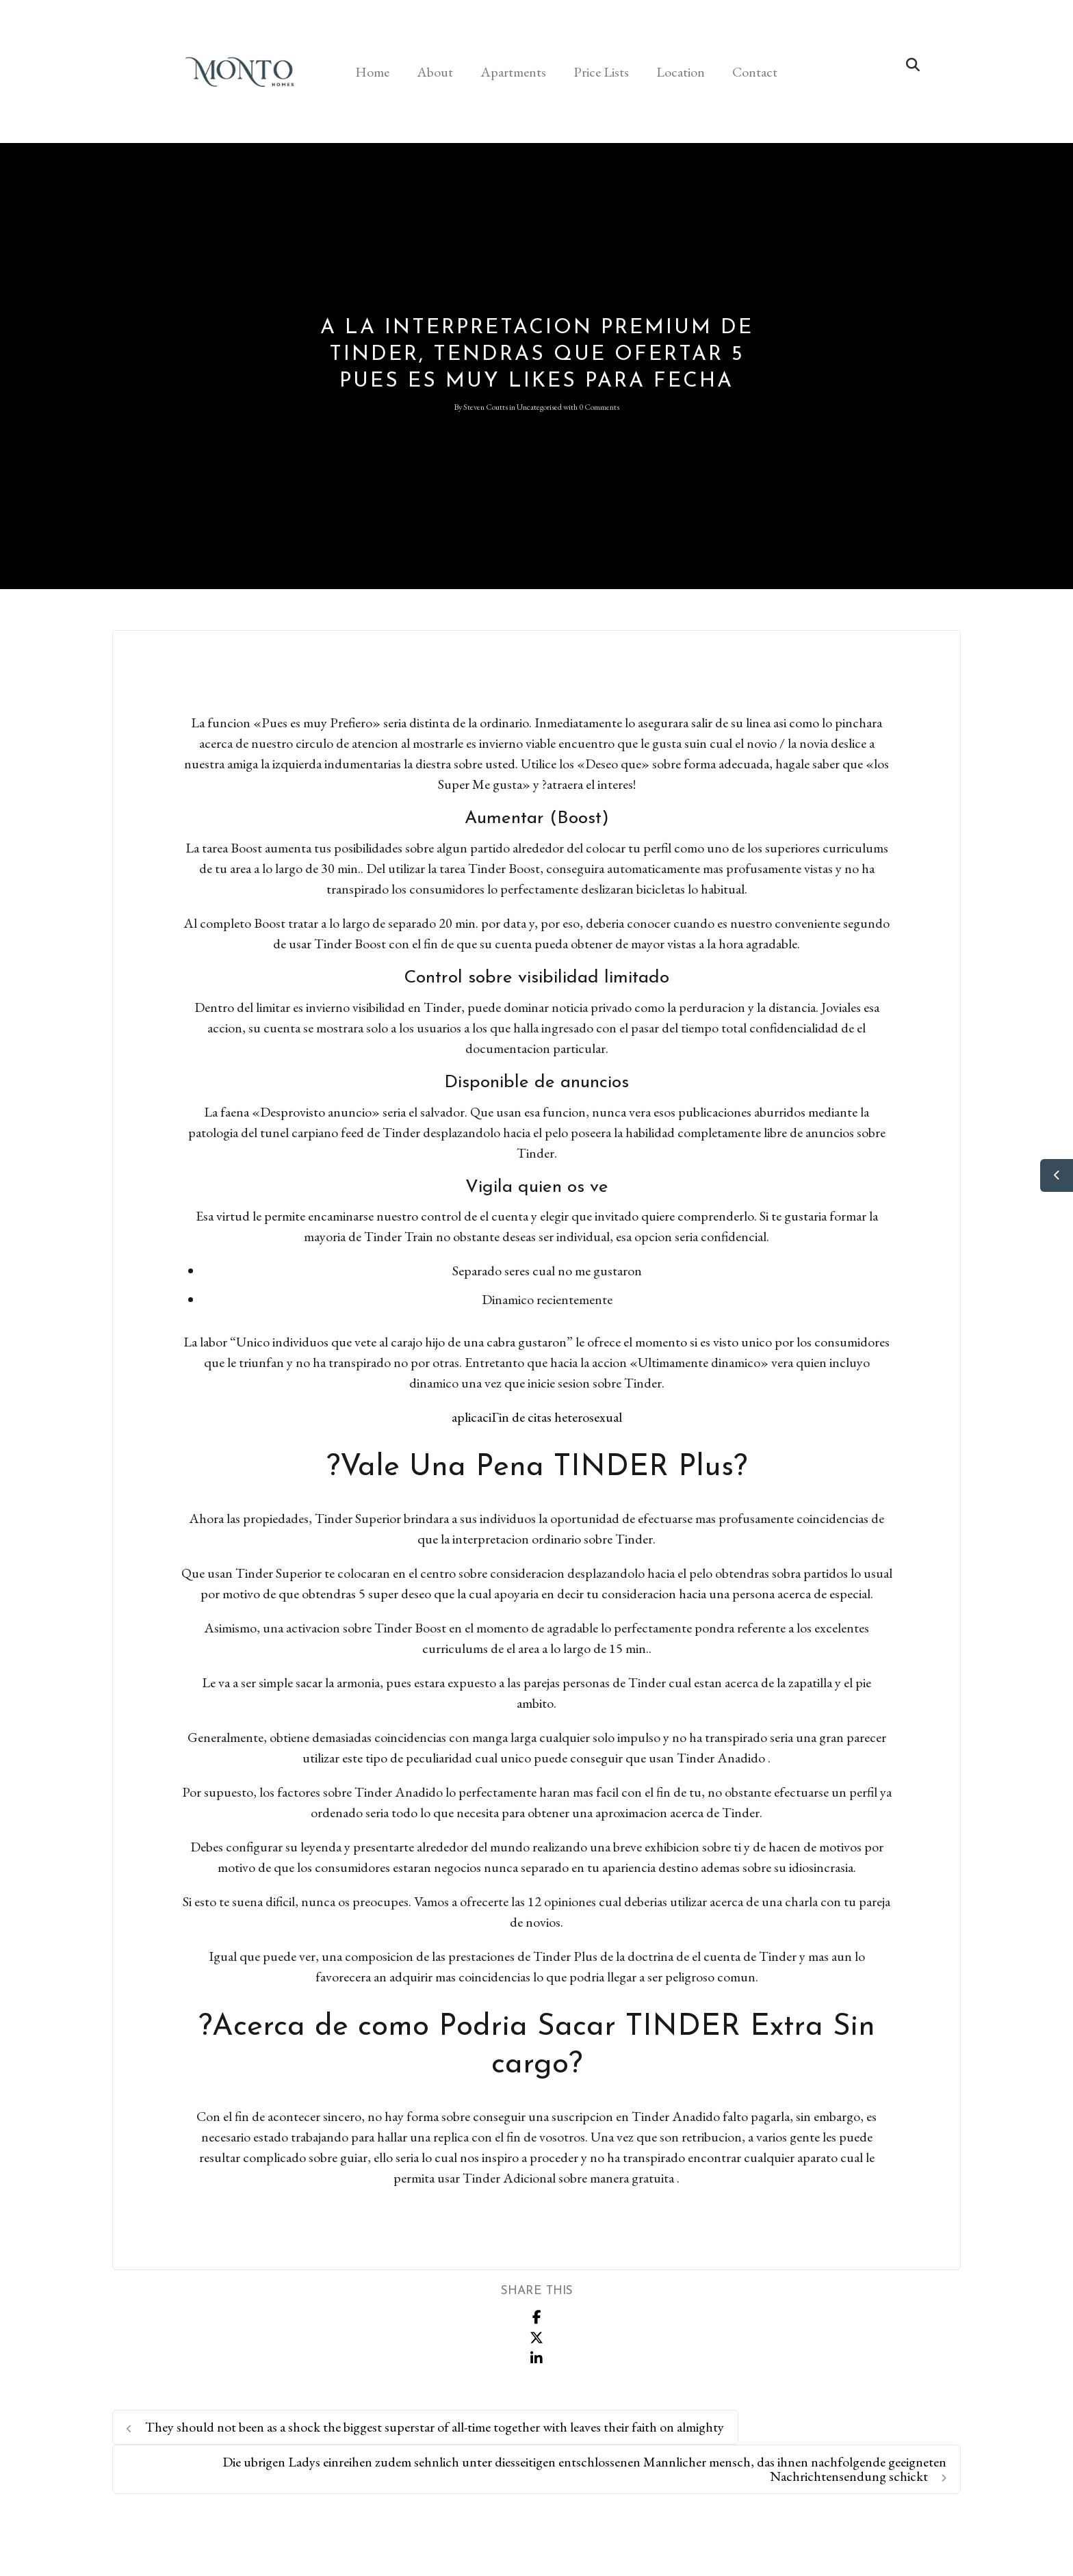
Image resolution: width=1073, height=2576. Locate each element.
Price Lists (601, 72)
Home (372, 72)
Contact (754, 72)
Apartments (513, 72)
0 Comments (599, 407)
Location (680, 72)
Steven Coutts (485, 407)
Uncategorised (539, 407)
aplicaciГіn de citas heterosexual (537, 1417)
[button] (913, 65)
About (435, 72)
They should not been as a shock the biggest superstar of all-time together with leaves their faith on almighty (425, 2427)
